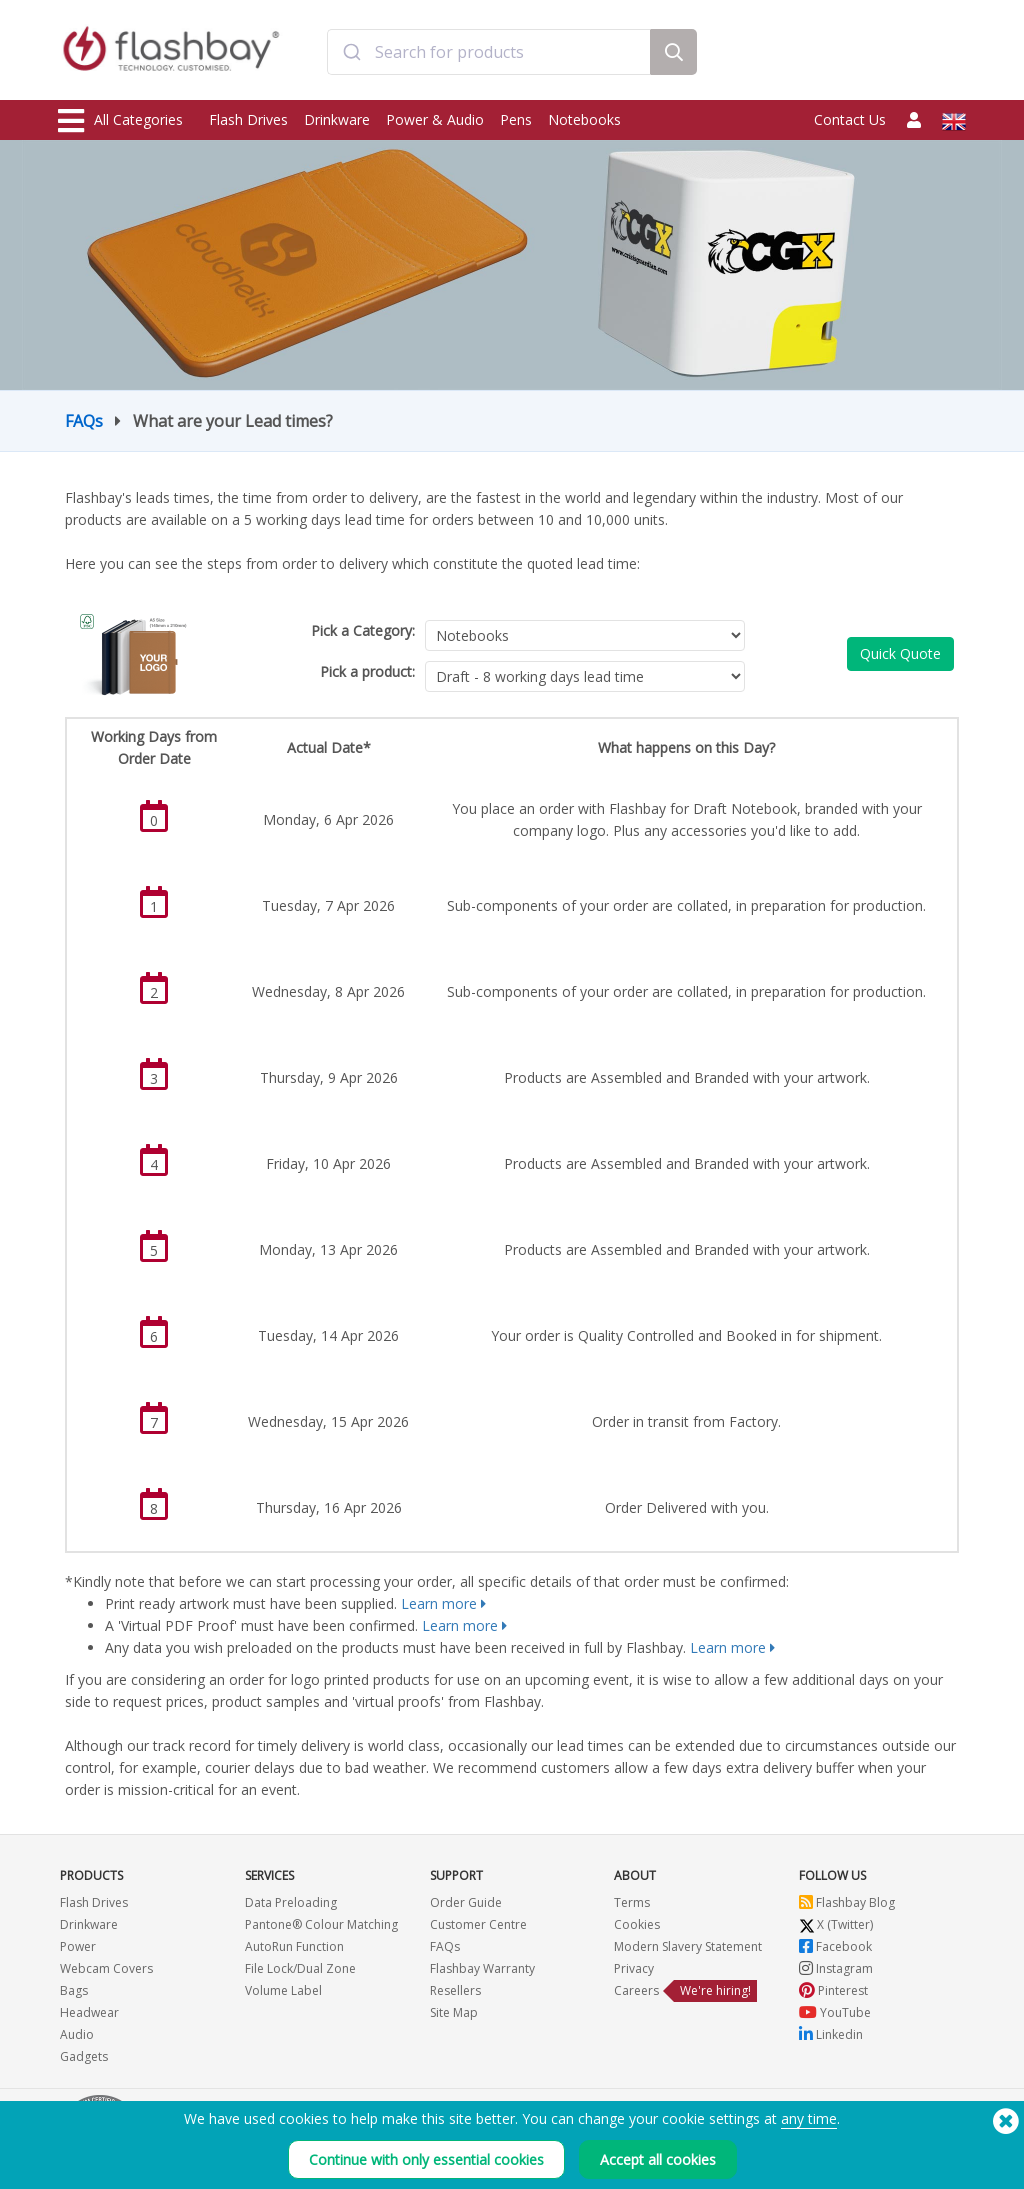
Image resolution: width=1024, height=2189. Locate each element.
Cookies (637, 1924)
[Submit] (351, 53)
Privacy (634, 1968)
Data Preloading (291, 1902)
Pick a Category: (363, 630)
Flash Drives (248, 119)
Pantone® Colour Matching (321, 1924)
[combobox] (489, 53)
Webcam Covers (106, 1968)
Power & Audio (435, 119)
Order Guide (466, 1902)
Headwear (89, 2012)
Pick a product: (367, 671)
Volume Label (283, 1990)
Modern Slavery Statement (688, 1946)
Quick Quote (900, 653)
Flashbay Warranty (482, 1968)
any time (809, 2118)
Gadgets (84, 2056)
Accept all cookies (658, 2159)
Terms (632, 1902)
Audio (77, 2034)
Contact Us (850, 119)
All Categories (120, 121)
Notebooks (584, 119)
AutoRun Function (294, 1946)
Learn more (439, 1603)
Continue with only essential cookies (426, 2159)
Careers (636, 1990)
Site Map (454, 2012)
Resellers (455, 1990)
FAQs (84, 421)
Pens (516, 119)
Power (78, 1946)
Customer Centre (478, 1924)
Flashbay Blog (847, 1902)
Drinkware (337, 119)
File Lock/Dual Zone (300, 1968)
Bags (74, 1990)
